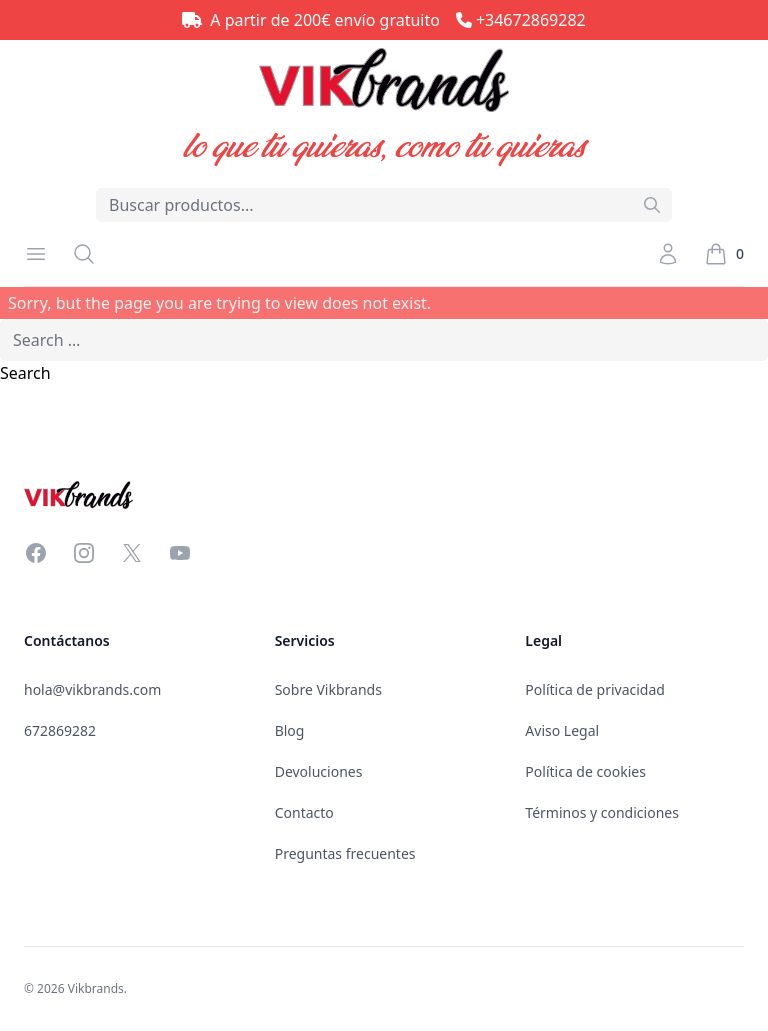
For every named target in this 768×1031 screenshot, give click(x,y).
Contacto (304, 812)
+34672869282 (531, 20)
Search (25, 373)
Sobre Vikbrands (328, 689)
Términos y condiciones (602, 812)
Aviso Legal (562, 730)
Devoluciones (319, 771)
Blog (290, 730)
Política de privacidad (595, 689)
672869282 (60, 730)
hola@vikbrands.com (92, 689)
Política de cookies (585, 771)
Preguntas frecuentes (345, 853)
